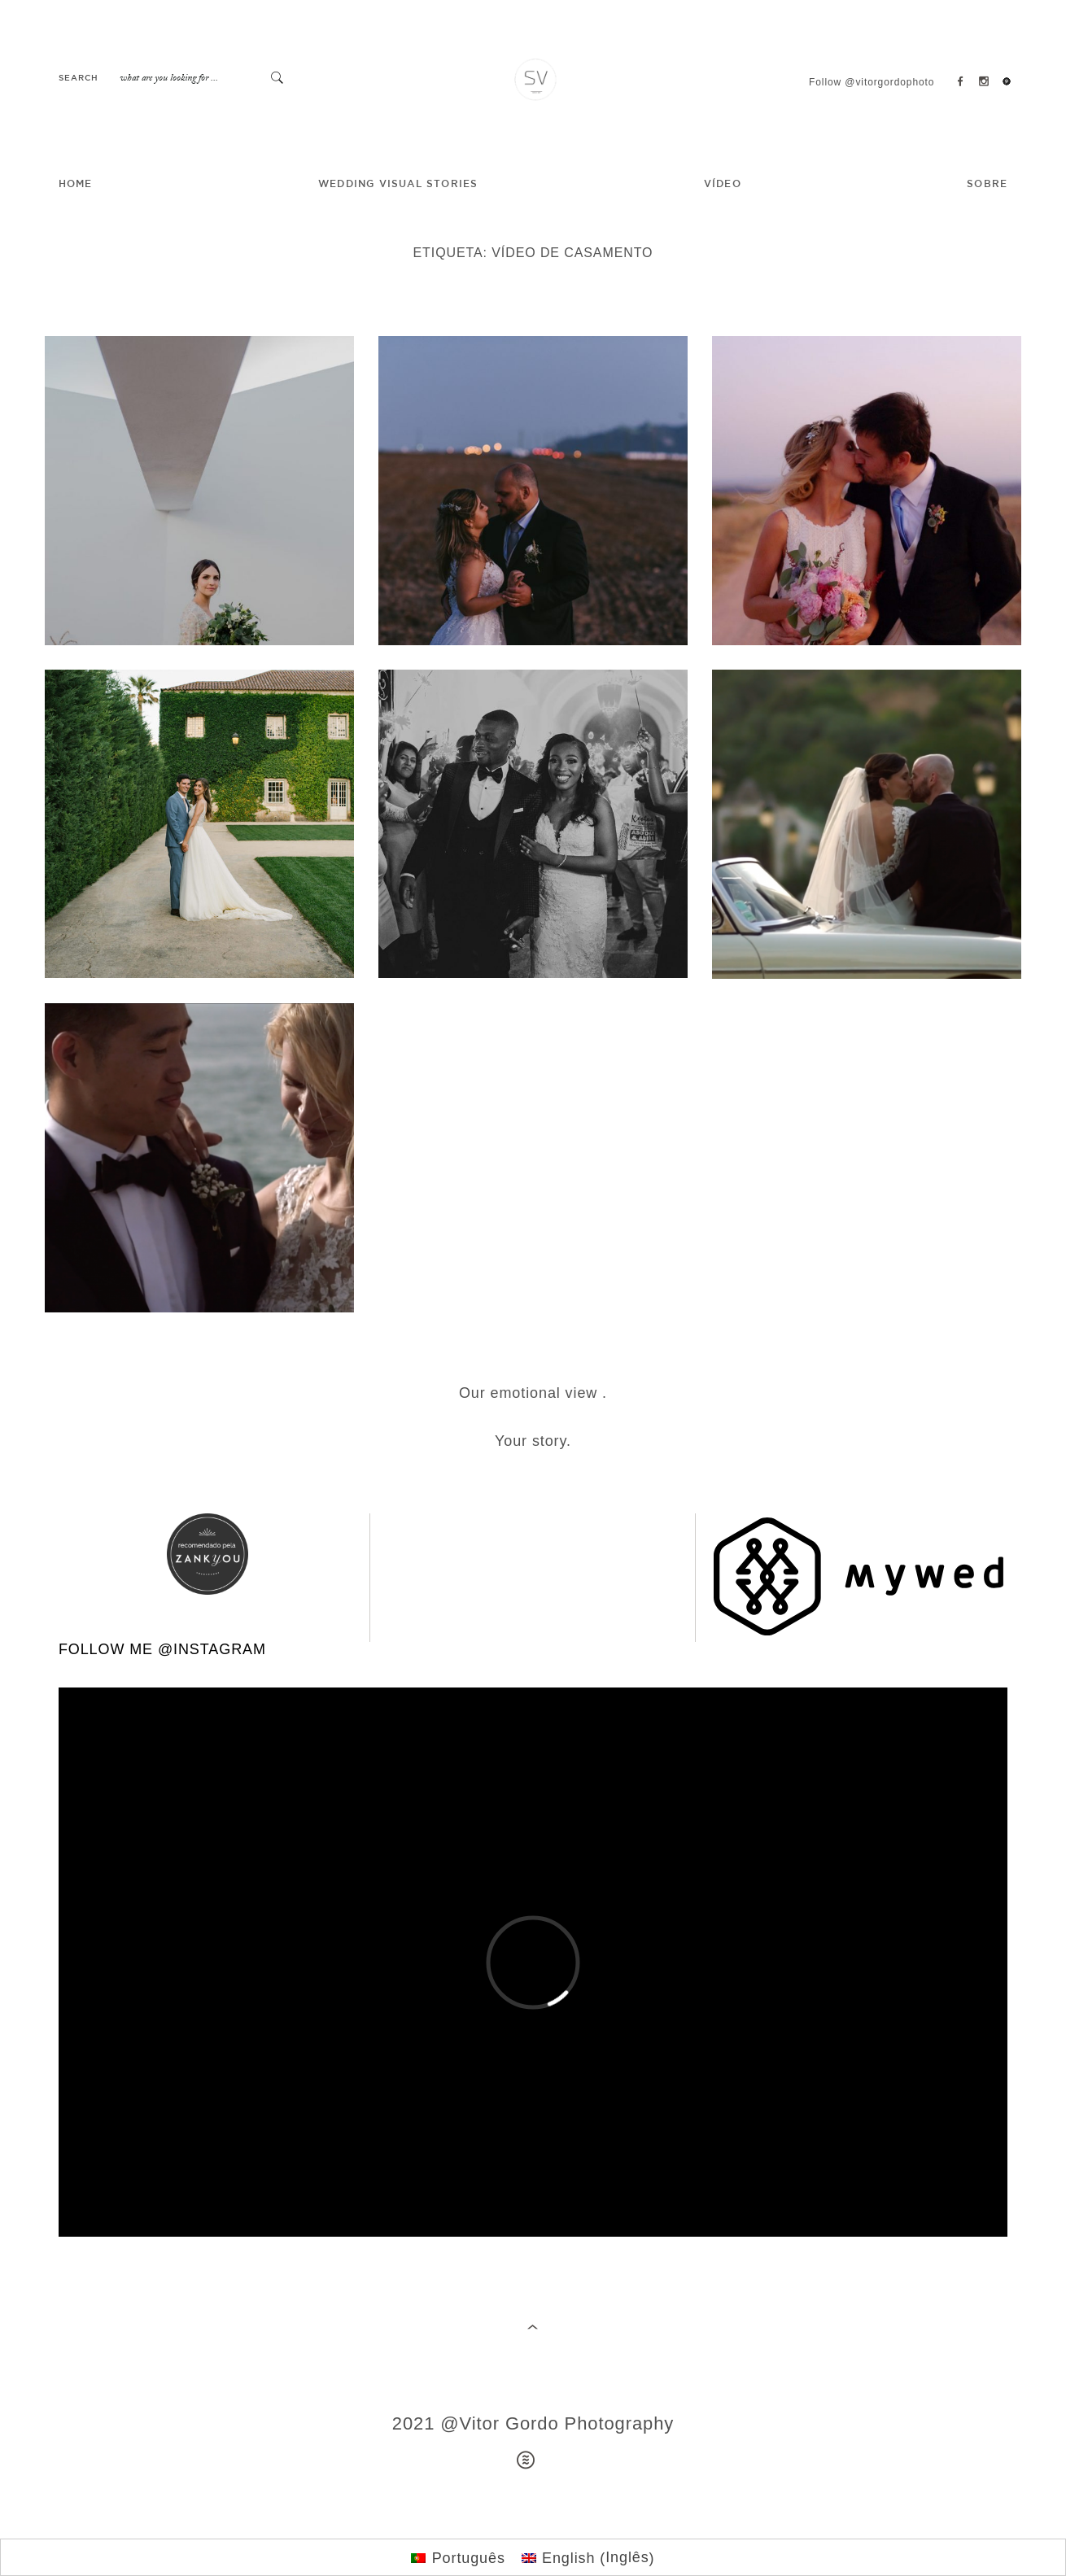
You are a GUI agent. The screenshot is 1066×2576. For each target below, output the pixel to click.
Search (78, 78)
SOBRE (987, 184)
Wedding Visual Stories (398, 184)
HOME (76, 184)
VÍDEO (722, 184)
